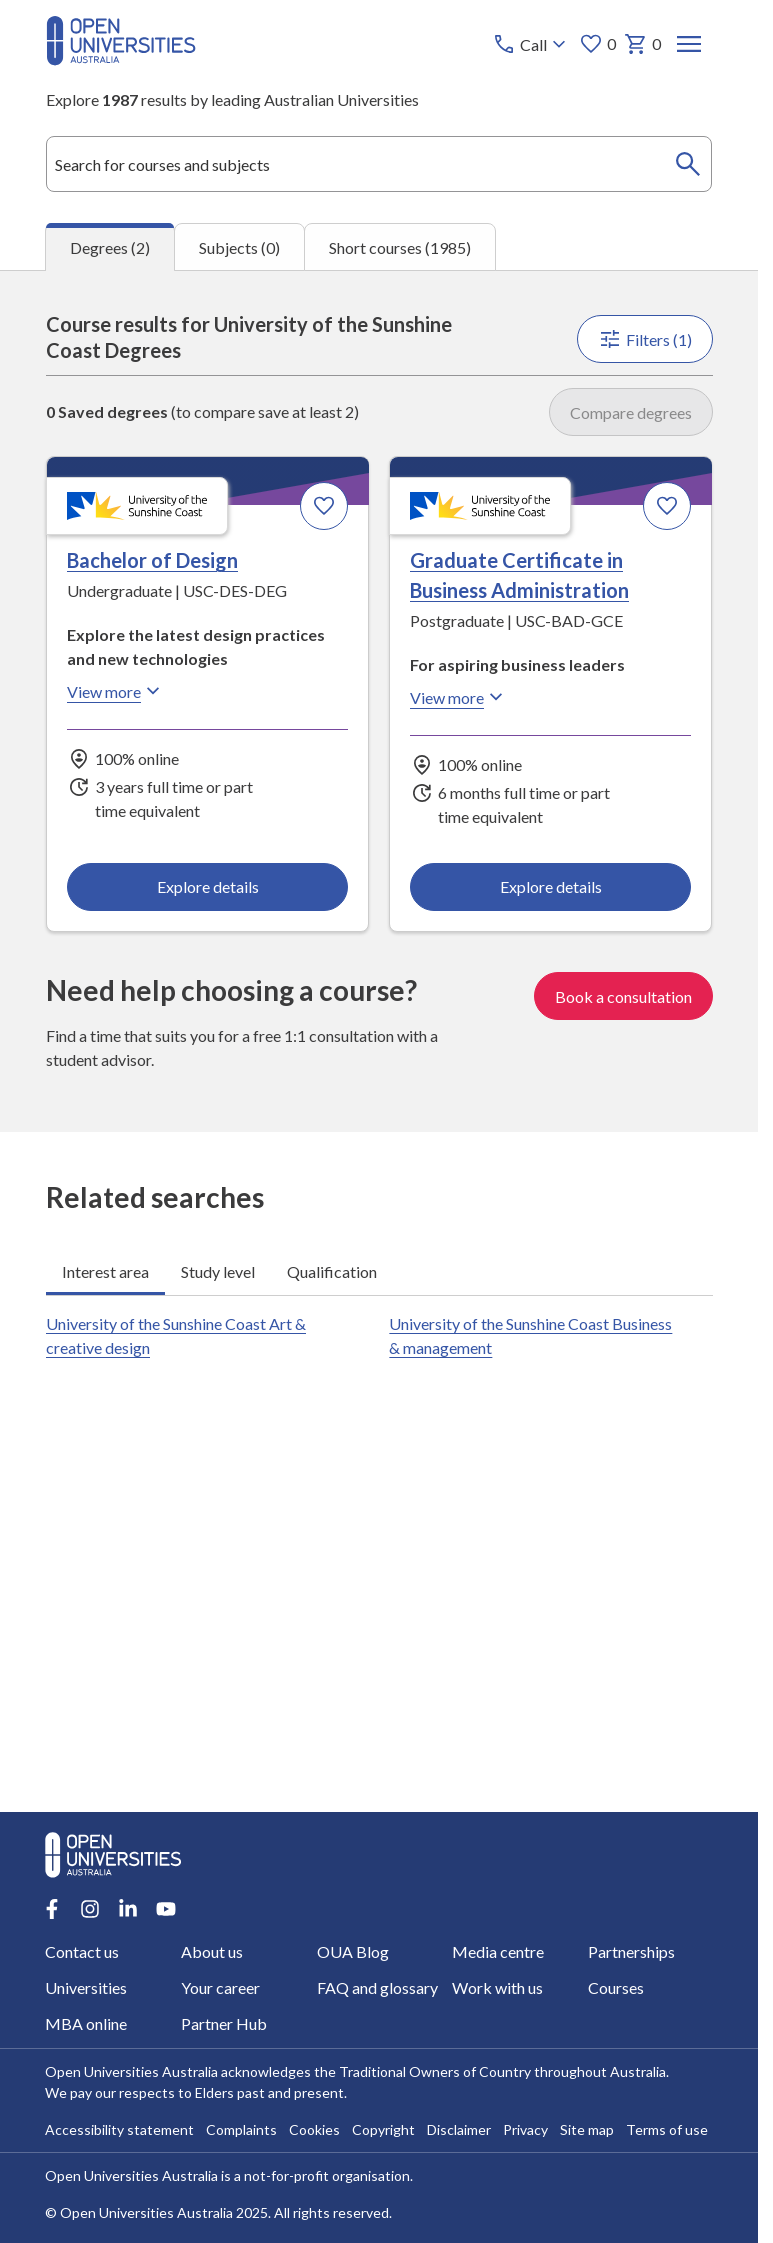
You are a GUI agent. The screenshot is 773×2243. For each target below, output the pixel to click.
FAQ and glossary (377, 1987)
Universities (86, 1987)
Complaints (241, 2129)
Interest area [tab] (105, 1270)
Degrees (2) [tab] (110, 247)
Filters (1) (644, 339)
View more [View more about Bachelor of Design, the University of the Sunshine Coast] (116, 691)
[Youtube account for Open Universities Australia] (166, 1909)
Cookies (314, 2129)
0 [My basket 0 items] (641, 44)
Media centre (499, 1951)
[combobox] (379, 164)
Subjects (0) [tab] (239, 246)
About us (212, 1951)
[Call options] (530, 44)
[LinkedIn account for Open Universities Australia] (128, 1909)
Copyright (383, 2129)
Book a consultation (622, 995)
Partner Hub (224, 2023)
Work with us (498, 1987)
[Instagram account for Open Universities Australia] (90, 1909)
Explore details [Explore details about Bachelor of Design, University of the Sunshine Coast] (207, 885)
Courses (617, 1987)
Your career (220, 1987)
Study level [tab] (218, 1270)
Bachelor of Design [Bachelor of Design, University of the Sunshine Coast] (152, 560)
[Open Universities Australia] (121, 59)
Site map (587, 2129)
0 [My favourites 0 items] (596, 44)
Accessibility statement (119, 2129)
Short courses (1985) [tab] (400, 246)
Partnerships (632, 1951)
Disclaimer (459, 2129)
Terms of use (667, 2129)
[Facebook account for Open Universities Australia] (52, 1909)
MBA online (86, 2023)
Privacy (525, 2129)
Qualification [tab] (332, 1270)
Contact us (82, 1951)
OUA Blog (353, 1951)
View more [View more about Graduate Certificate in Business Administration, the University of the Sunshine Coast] (459, 697)
